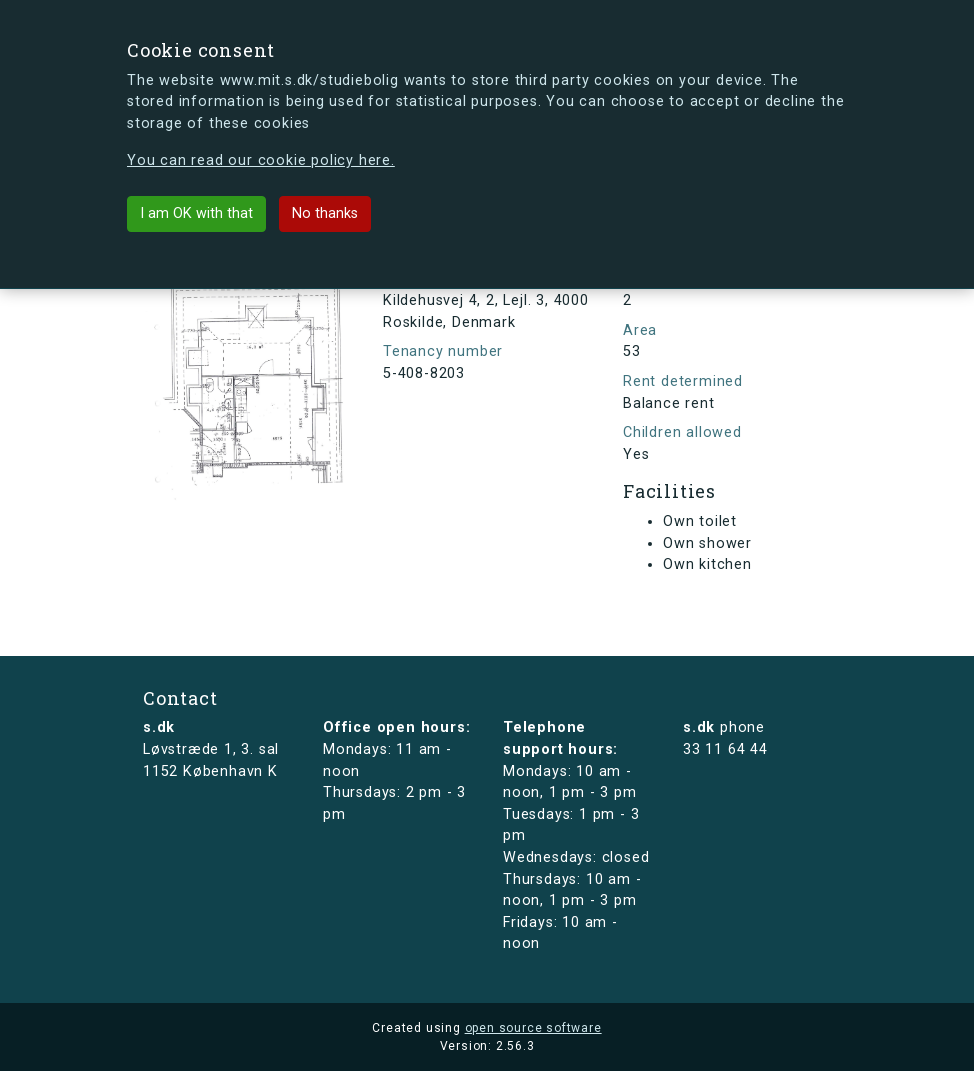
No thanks (325, 213)
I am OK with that (196, 213)
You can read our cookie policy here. (261, 160)
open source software (533, 1028)
